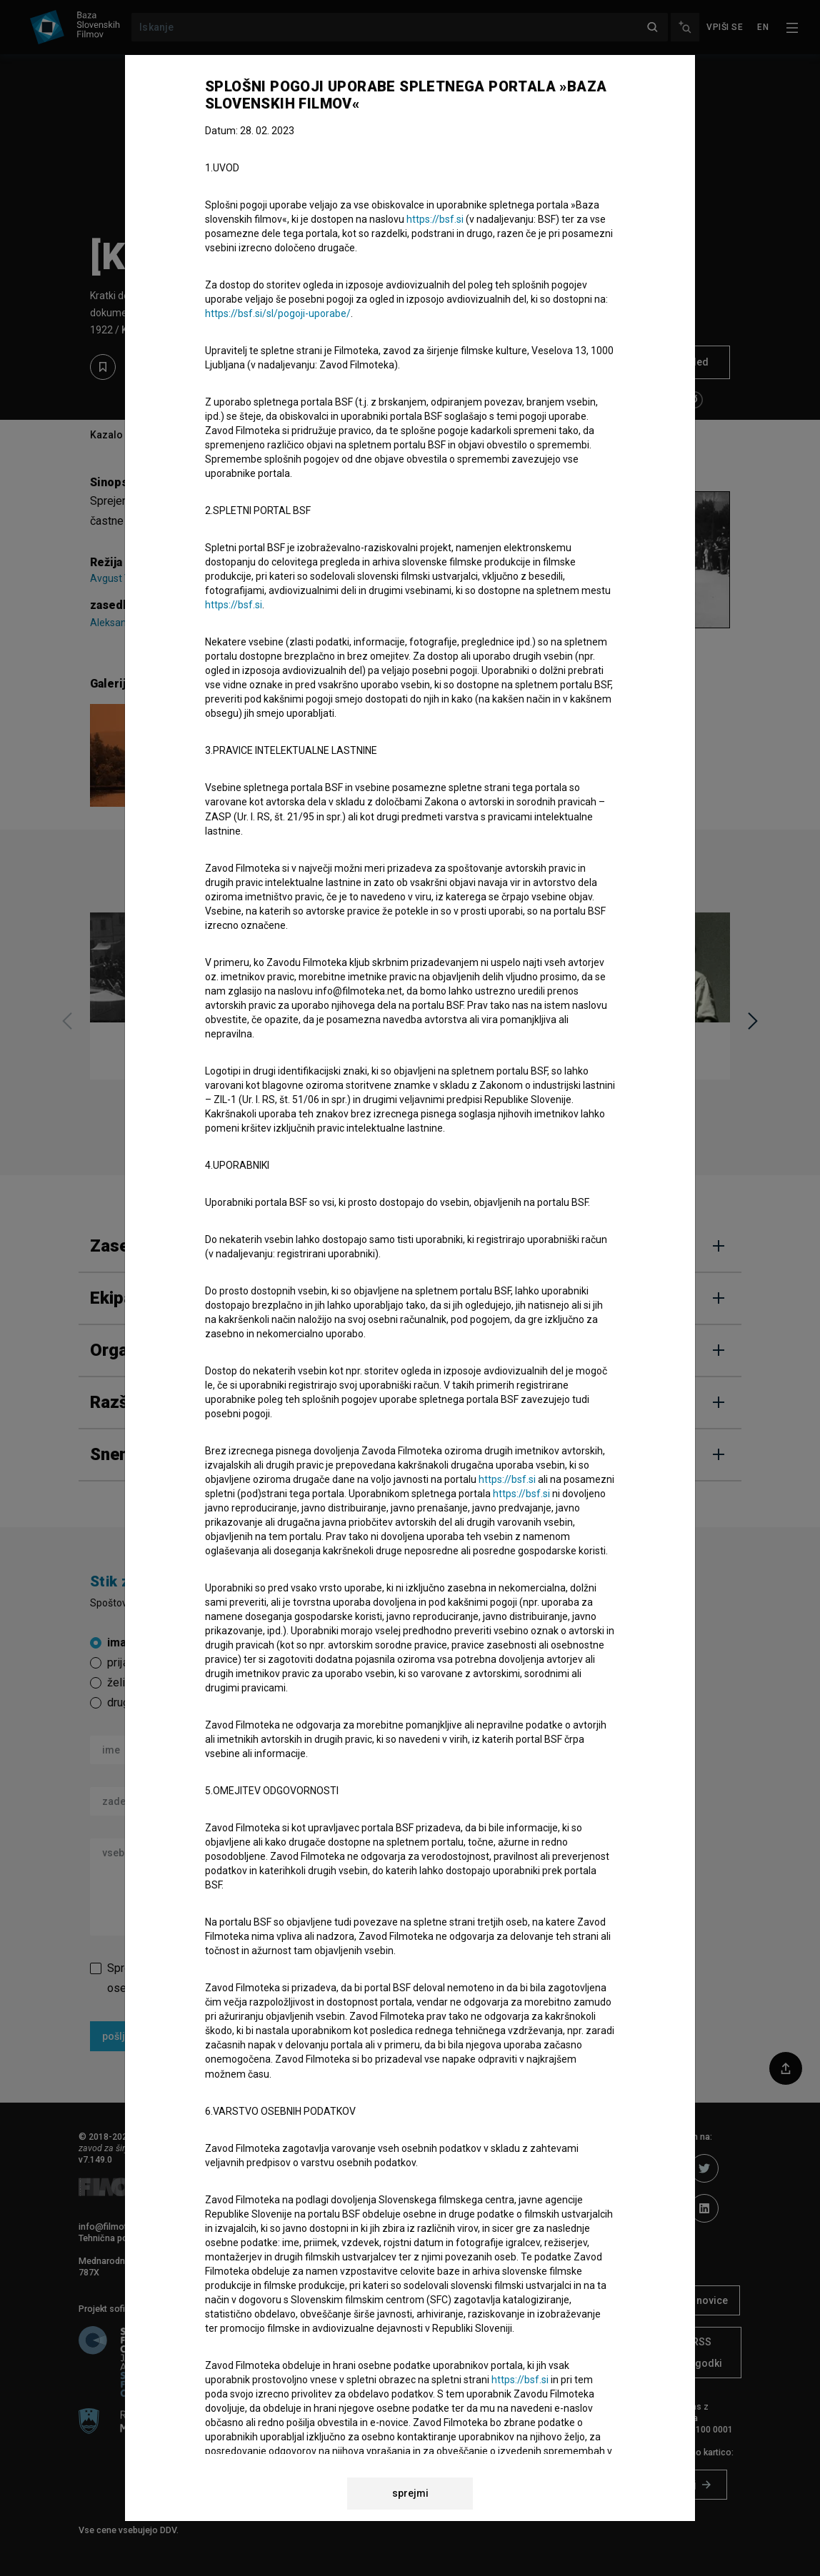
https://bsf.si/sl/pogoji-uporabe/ (278, 313)
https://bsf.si (435, 219)
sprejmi (410, 2493)
